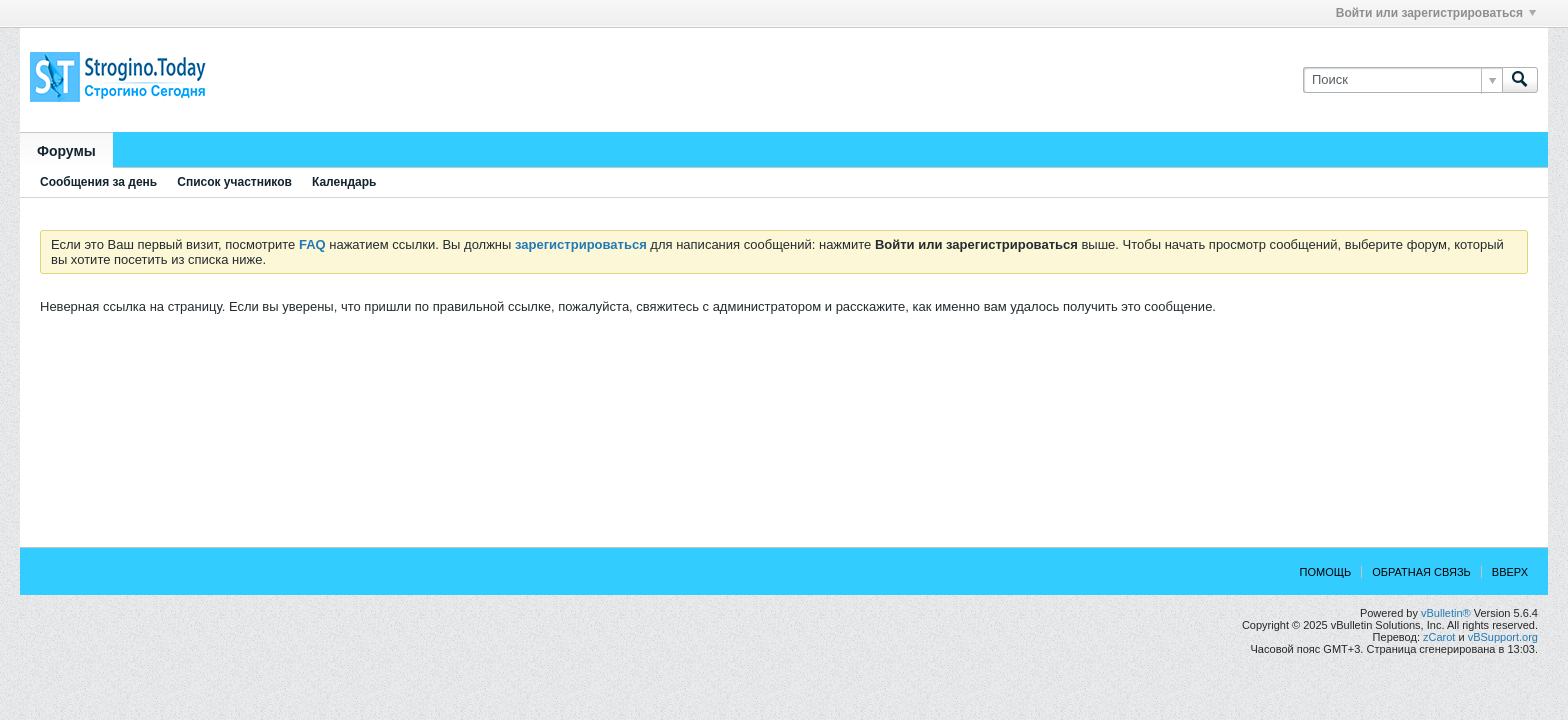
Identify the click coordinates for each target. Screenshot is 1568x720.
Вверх (1510, 572)
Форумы (66, 151)
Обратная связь (1421, 572)
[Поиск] (1402, 80)
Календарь (344, 182)
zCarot (1439, 637)
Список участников (234, 182)
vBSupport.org (1503, 637)
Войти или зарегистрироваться (1436, 13)
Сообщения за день (98, 182)
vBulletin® (1446, 613)
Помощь (1326, 572)
